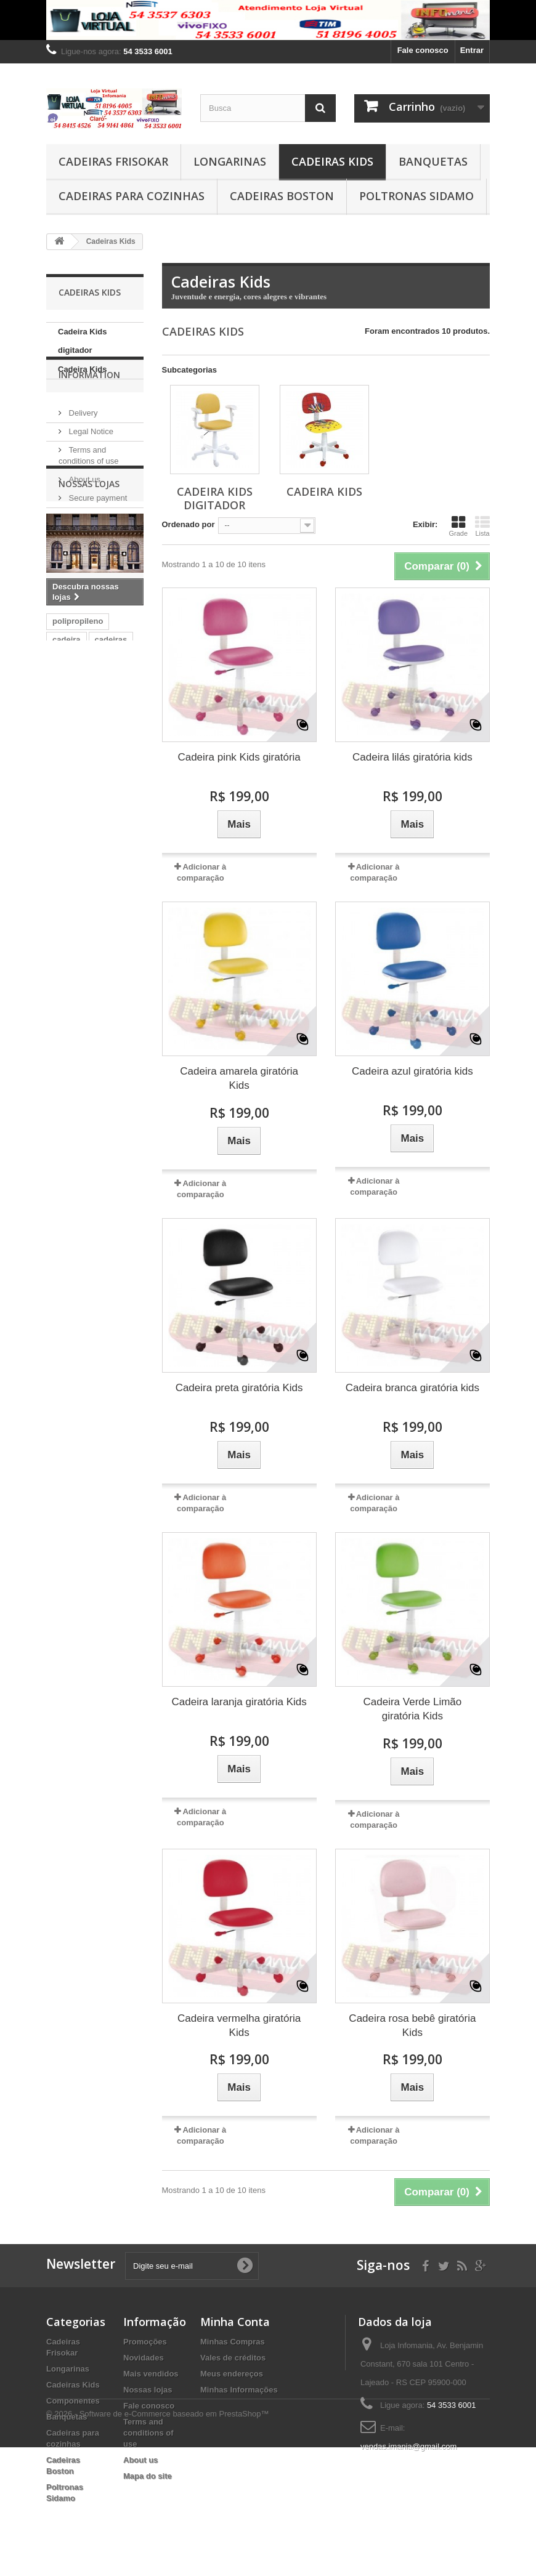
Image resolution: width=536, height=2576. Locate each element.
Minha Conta (235, 2321)
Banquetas (433, 161)
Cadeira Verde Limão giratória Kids (412, 1709)
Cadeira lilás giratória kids (412, 757)
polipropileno (77, 794)
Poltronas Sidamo (416, 195)
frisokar (116, 868)
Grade (458, 526)
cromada (69, 831)
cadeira (66, 813)
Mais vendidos (151, 2373)
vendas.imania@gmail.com (408, 2446)
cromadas (71, 850)
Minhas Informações (239, 2389)
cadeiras (111, 813)
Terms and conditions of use (148, 2433)
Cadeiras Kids (332, 161)
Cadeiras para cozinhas (132, 195)
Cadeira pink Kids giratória (238, 757)
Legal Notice (90, 467)
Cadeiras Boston (282, 195)
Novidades (143, 2357)
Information (89, 416)
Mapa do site (147, 2476)
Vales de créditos (233, 2357)
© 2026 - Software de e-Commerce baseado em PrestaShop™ (157, 2542)
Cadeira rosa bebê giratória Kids (412, 2025)
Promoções (145, 2341)
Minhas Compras (232, 2341)
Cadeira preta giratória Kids (239, 1388)
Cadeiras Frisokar (113, 161)
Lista (482, 526)
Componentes (73, 2400)
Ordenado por (188, 524)
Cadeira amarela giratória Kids (239, 1078)
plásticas (69, 868)
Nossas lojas (90, 552)
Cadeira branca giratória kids (412, 1388)
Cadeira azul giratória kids (412, 1071)
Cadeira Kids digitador (82, 341)
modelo (116, 887)
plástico (119, 850)
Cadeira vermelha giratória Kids (239, 2025)
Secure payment (97, 534)
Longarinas (229, 161)
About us (83, 515)
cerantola (70, 887)
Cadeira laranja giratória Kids (239, 1702)
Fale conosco (423, 50)
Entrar (472, 50)
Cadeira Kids (82, 369)
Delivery (82, 449)
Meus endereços (231, 2373)
